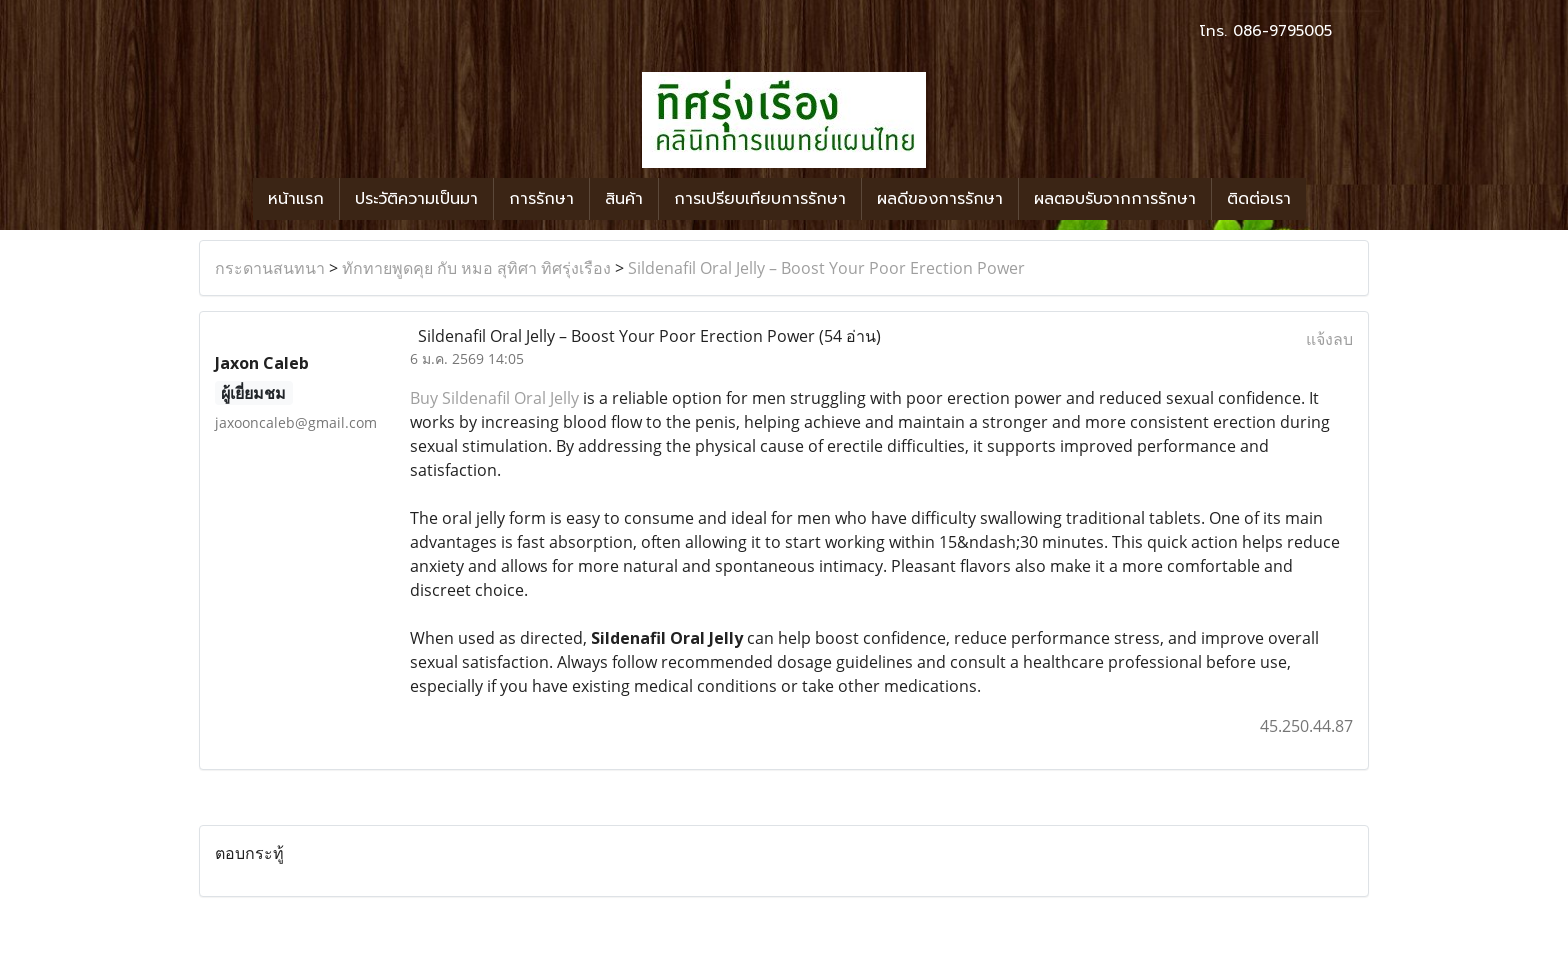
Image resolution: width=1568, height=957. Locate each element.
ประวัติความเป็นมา (416, 199)
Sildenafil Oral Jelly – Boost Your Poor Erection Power (826, 268)
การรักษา (541, 199)
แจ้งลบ (1329, 339)
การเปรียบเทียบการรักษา (760, 199)
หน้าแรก (296, 199)
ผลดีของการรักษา (940, 199)
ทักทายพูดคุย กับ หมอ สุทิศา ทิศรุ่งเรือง (476, 268)
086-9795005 (1282, 31)
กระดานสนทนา (270, 268)
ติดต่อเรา (1259, 199)
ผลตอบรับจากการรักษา (1115, 199)
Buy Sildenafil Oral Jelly (494, 398)
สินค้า (624, 199)
